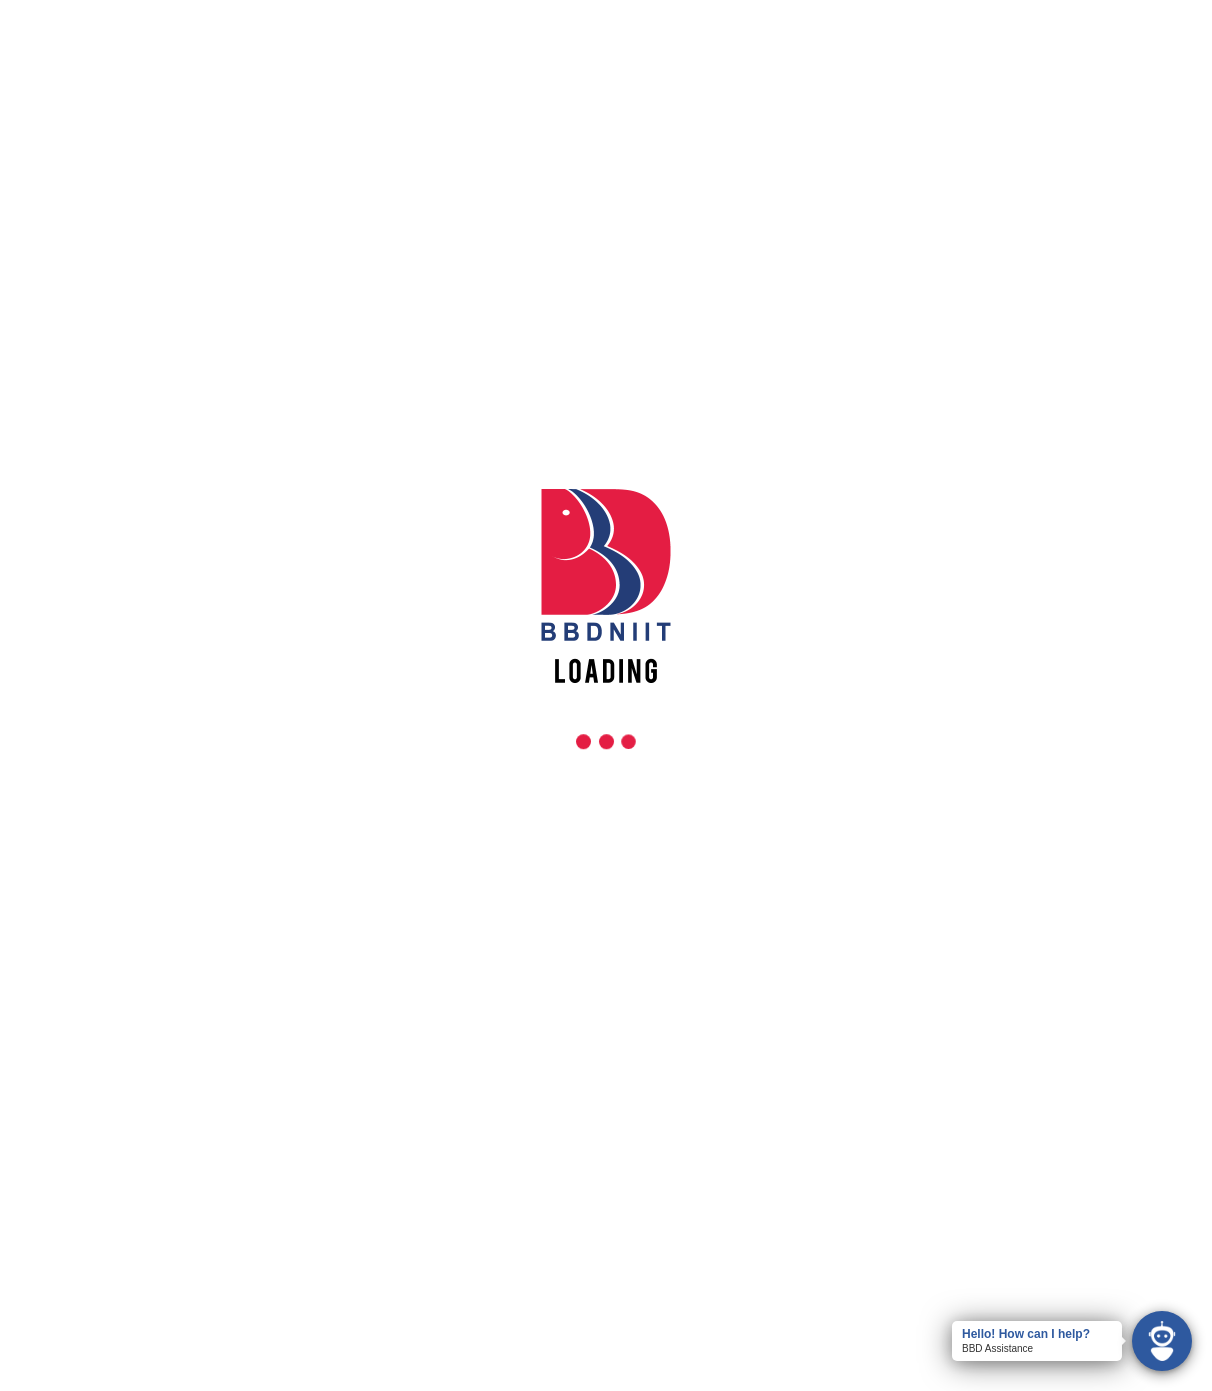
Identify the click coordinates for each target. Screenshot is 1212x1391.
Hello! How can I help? (1026, 1334)
